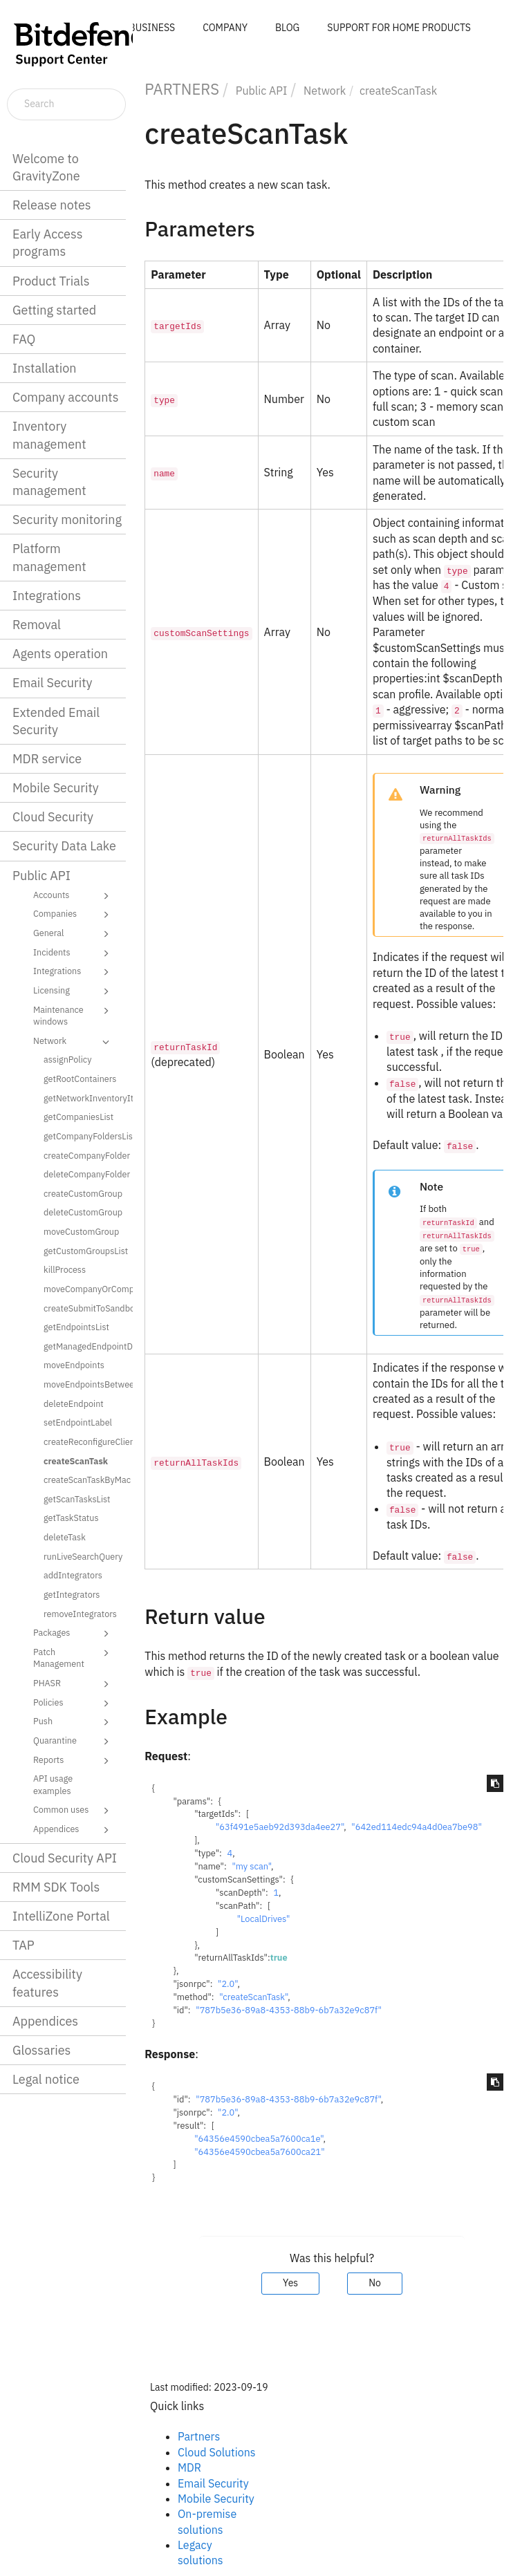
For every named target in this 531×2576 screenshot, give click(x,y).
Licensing (73, 991)
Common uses (73, 1810)
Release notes (51, 205)
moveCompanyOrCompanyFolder (83, 1288)
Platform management (49, 557)
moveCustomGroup (81, 1231)
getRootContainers (80, 1078)
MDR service (47, 759)
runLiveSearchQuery (83, 1556)
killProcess (65, 1269)
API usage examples (53, 1784)
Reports (73, 1760)
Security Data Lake (64, 846)
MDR (189, 2467)
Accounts (73, 896)
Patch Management (73, 1657)
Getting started (54, 310)
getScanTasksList (77, 1498)
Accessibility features (47, 1982)
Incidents (73, 953)
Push (73, 1722)
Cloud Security (52, 817)
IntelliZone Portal (61, 1916)
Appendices (73, 1830)
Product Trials (50, 281)
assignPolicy (68, 1059)
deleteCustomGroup (83, 1211)
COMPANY (225, 27)
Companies (73, 914)
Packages (73, 1633)
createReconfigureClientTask (83, 1441)
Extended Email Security (56, 721)
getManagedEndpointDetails (83, 1346)
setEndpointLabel (78, 1422)
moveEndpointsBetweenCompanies (83, 1384)
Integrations (46, 596)
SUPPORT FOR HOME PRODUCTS (399, 27)
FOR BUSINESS (142, 27)
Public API (41, 876)
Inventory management (49, 434)
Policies (73, 1703)
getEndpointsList (76, 1326)
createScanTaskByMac (83, 1479)
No (375, 2283)
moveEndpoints (74, 1364)
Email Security (52, 683)
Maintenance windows (73, 1015)
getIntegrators (72, 1594)
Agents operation (60, 654)
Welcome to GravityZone (46, 167)
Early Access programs (47, 242)
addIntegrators (73, 1574)
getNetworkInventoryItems (83, 1097)
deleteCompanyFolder (83, 1173)
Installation (44, 368)
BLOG (287, 27)
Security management (49, 481)
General (73, 934)
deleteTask (65, 1536)
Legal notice (46, 2079)
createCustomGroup (83, 1193)
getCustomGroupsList (83, 1250)
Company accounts (65, 397)
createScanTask (76, 1460)
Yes (290, 2283)
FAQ (23, 339)
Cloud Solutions (217, 2452)
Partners (199, 2436)
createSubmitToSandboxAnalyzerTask (83, 1308)
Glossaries (41, 2050)
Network (73, 1041)
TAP (23, 1945)
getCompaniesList (78, 1116)
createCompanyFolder (83, 1155)
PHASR (73, 1684)
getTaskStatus (71, 1517)
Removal (36, 625)
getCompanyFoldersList (83, 1135)
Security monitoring (67, 520)
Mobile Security (55, 788)
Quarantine (73, 1741)
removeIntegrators (80, 1613)
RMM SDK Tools (56, 1887)
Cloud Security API (64, 1858)
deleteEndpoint (74, 1403)
